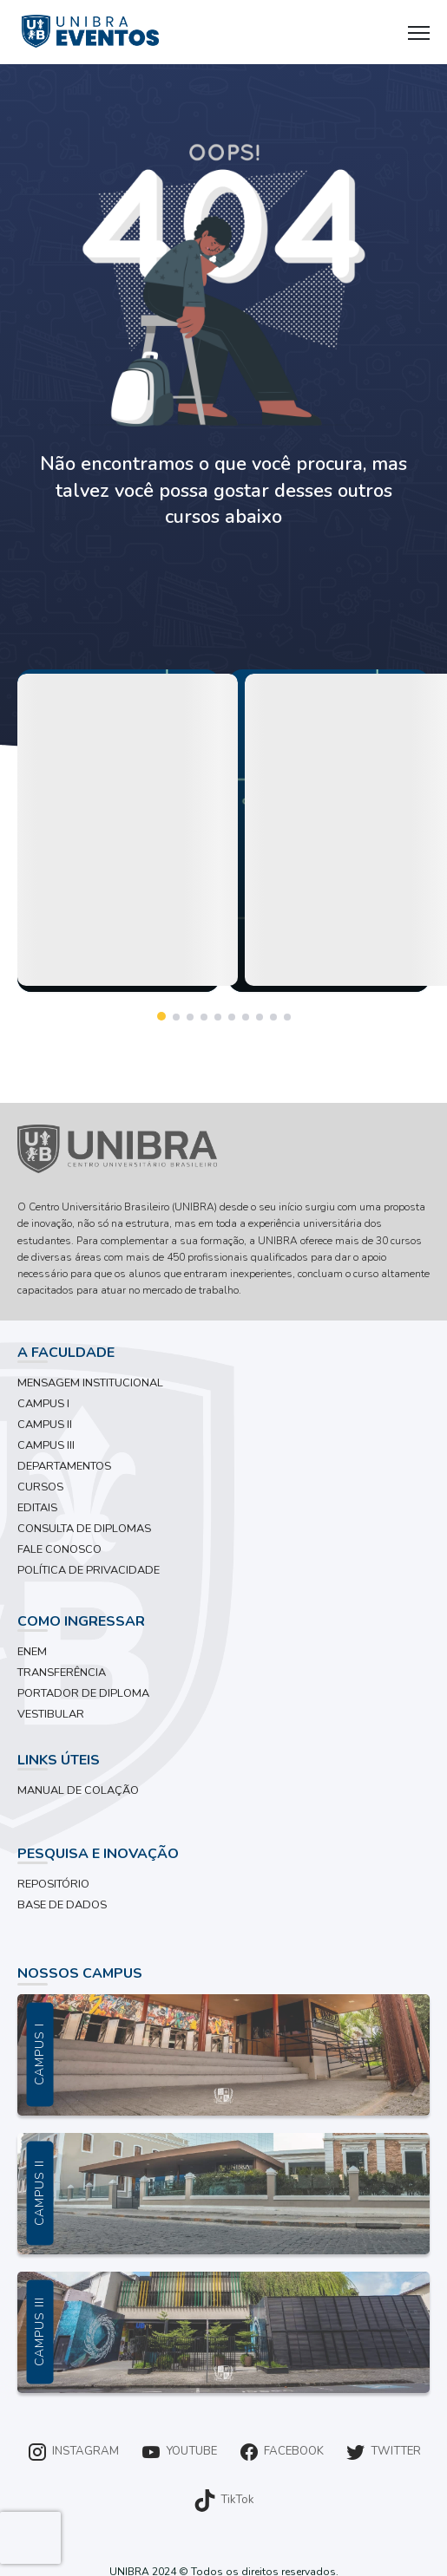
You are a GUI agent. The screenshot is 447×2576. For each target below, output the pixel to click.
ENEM (32, 1652)
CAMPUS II (44, 1424)
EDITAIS (37, 1508)
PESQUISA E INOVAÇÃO (98, 1853)
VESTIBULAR (50, 1714)
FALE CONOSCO (59, 1549)
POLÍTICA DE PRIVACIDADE (88, 1570)
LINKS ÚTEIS (58, 1760)
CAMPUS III (46, 1445)
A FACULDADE (66, 1352)
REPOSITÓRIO (53, 1884)
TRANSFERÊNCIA (61, 1672)
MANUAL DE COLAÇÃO (78, 1790)
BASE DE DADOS (62, 1905)
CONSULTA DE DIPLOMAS (84, 1528)
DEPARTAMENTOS (64, 1466)
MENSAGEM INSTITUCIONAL (90, 1383)
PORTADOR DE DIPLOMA (83, 1693)
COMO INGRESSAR (81, 1621)
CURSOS (40, 1487)
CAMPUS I (43, 1404)
